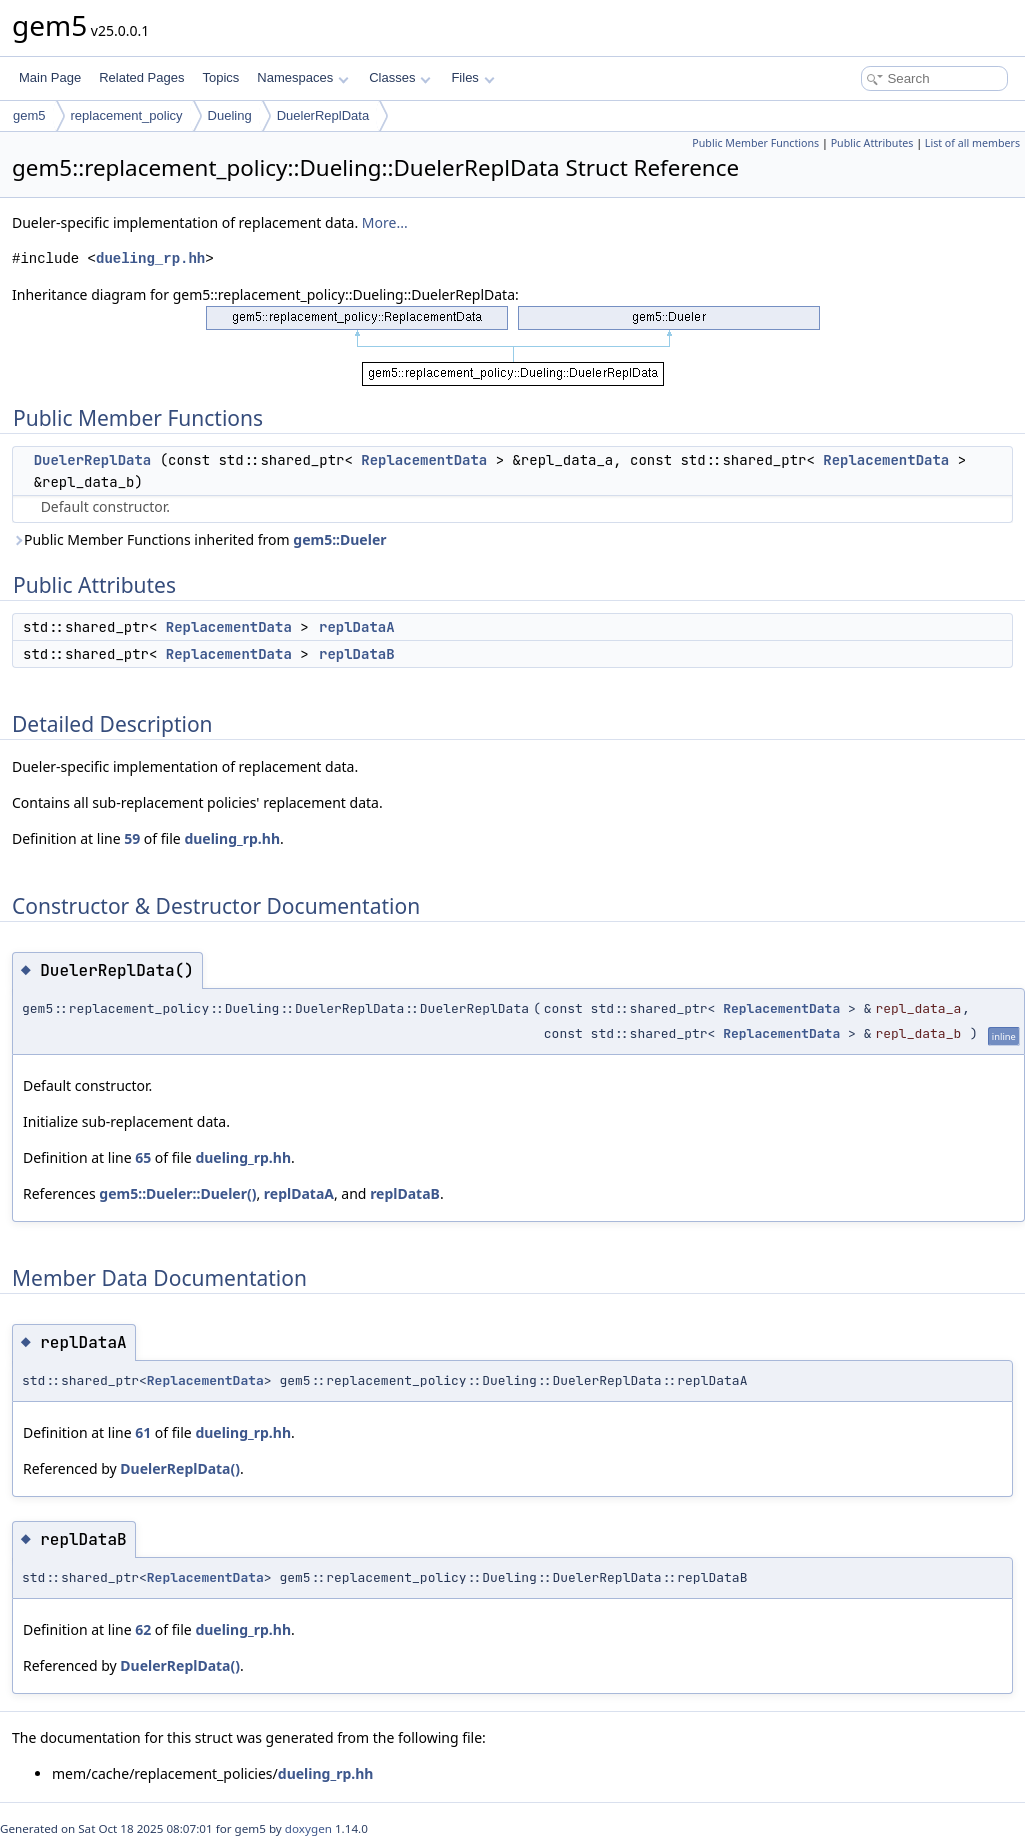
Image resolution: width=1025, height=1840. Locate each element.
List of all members (972, 143)
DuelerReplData (323, 115)
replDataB (357, 654)
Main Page (50, 77)
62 (143, 1629)
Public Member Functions (755, 143)
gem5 (29, 115)
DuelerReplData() (180, 1468)
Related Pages (141, 77)
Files (472, 77)
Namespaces (302, 77)
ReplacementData (424, 460)
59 (132, 838)
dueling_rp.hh (150, 258)
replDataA (357, 627)
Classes (400, 77)
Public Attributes (872, 143)
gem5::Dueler (339, 539)
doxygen (308, 1828)
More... (385, 222)
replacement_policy (127, 115)
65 (143, 1157)
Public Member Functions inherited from (199, 539)
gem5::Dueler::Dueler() (177, 1193)
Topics (220, 77)
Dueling (230, 115)
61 (143, 1432)
